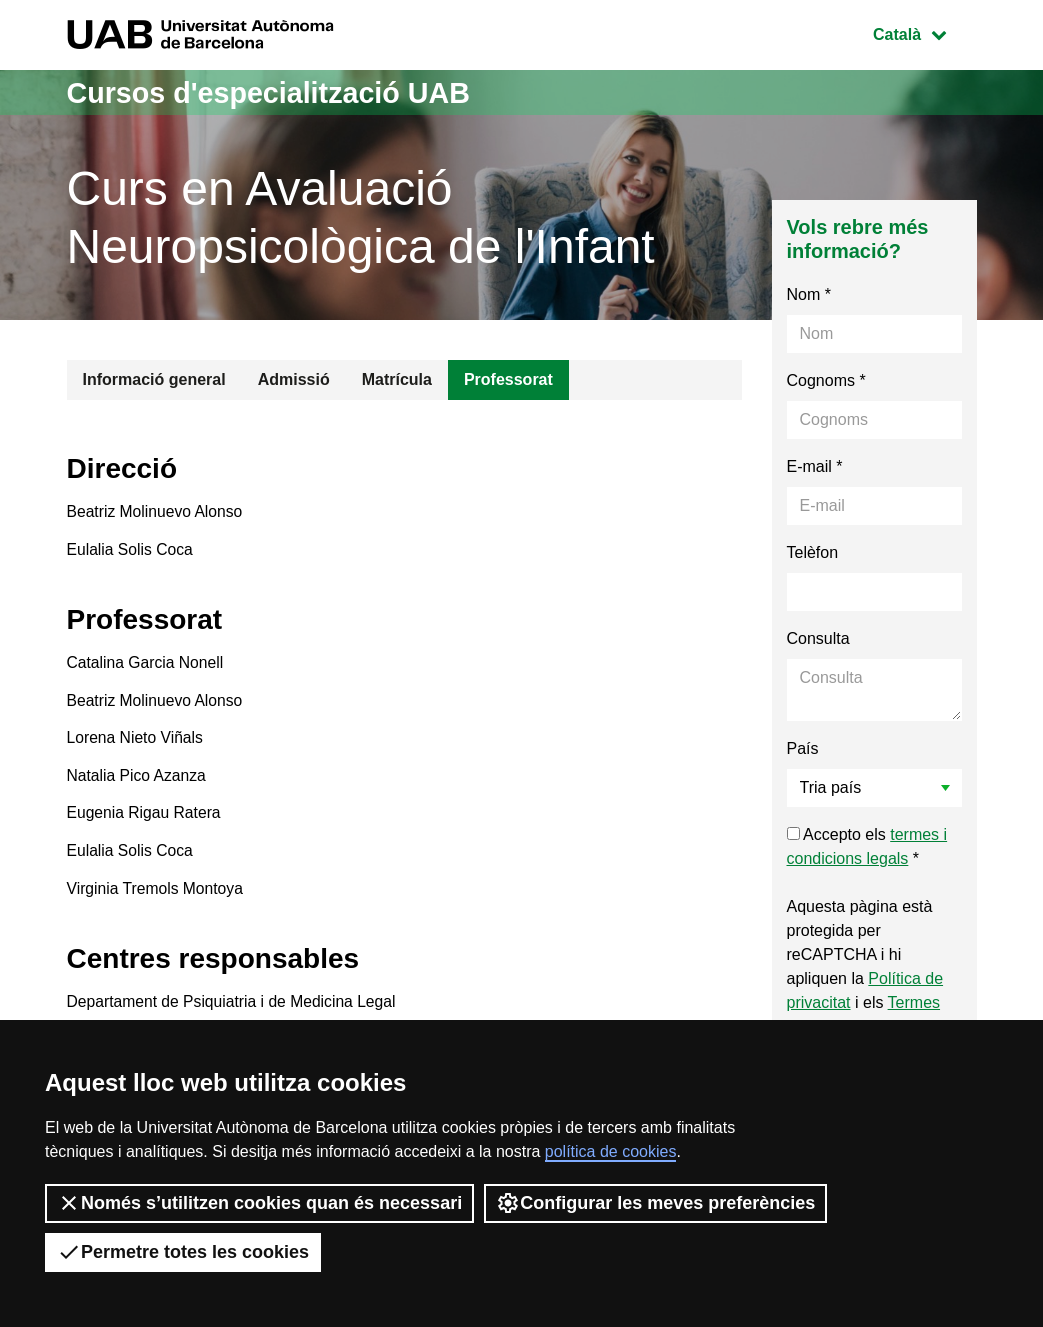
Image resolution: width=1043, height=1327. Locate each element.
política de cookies (611, 1151)
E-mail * (815, 466)
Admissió (294, 379)
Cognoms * (826, 380)
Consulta (818, 638)
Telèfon (813, 552)
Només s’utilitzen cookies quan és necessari (259, 1203)
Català (924, 32)
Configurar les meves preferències (655, 1203)
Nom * (809, 294)
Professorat (508, 379)
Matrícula (397, 379)
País (803, 748)
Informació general (154, 379)
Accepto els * (867, 846)
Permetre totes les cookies (183, 1252)
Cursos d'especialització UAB (278, 92)
